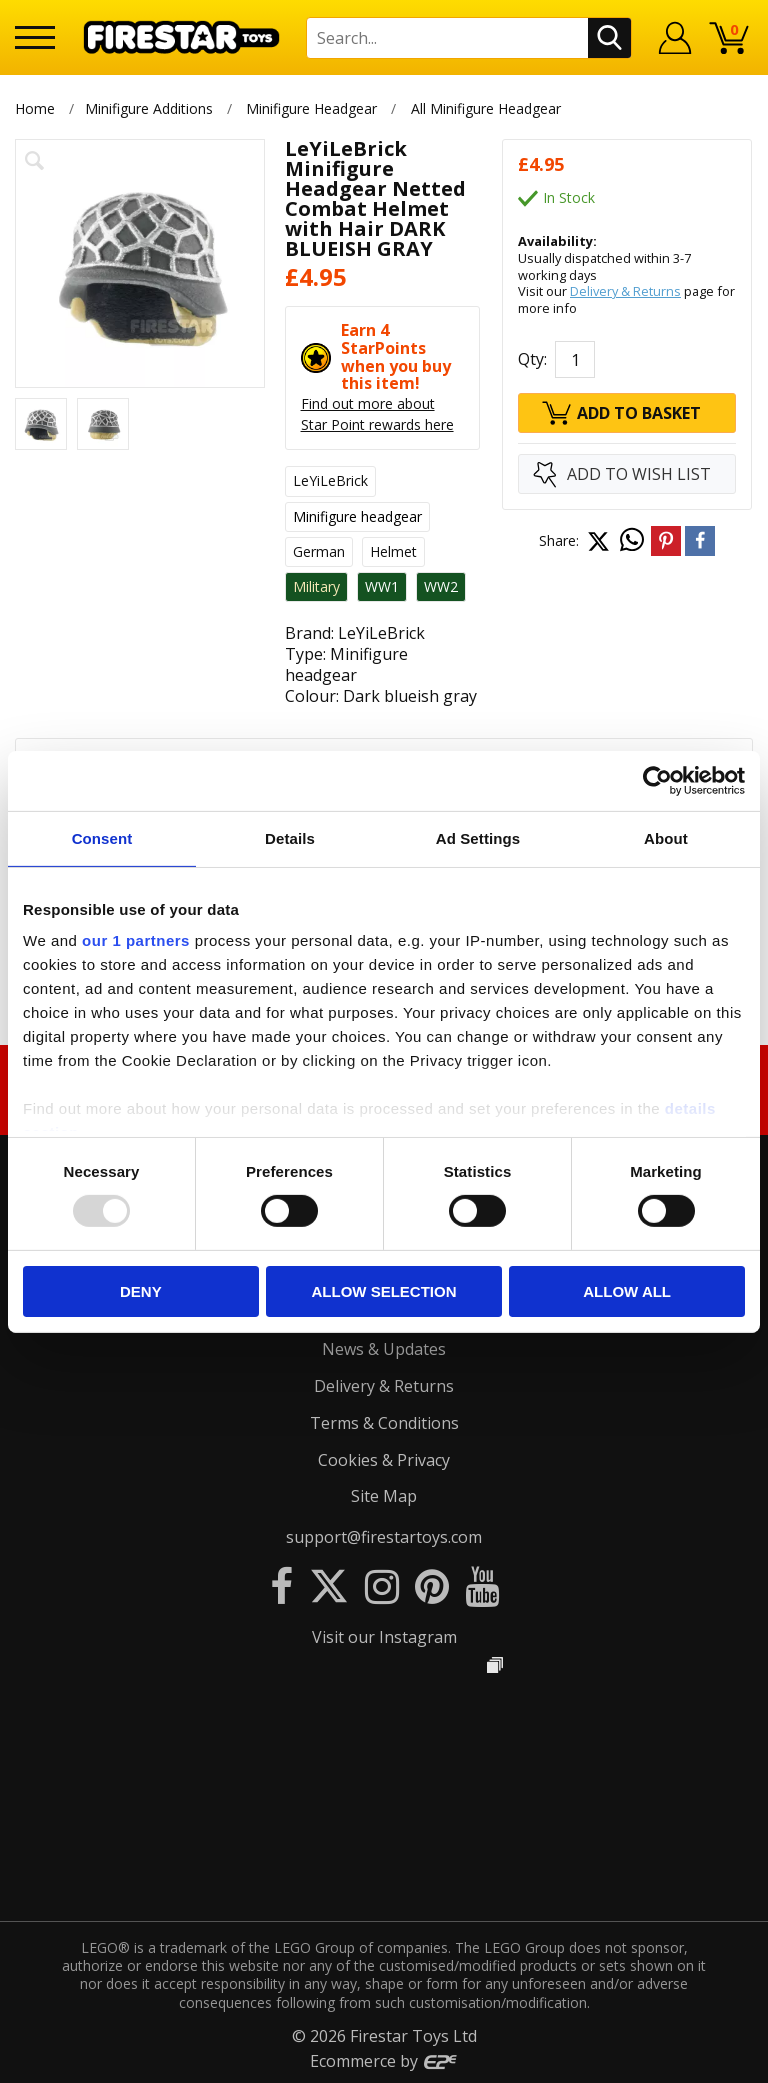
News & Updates (384, 1349)
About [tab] (666, 837)
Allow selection (383, 1291)
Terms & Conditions (384, 1423)
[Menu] (35, 37)
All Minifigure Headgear (486, 108)
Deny (141, 1291)
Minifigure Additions (149, 108)
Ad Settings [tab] (478, 837)
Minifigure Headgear (311, 108)
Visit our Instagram (384, 1637)
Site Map (384, 1496)
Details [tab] (290, 837)
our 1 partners (136, 940)
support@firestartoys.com (384, 1537)
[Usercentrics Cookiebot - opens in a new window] (657, 780)
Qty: (532, 359)
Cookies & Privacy (384, 1460)
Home (35, 108)
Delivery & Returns (625, 291)
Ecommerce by (384, 2061)
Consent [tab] (102, 837)
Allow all (627, 1291)
